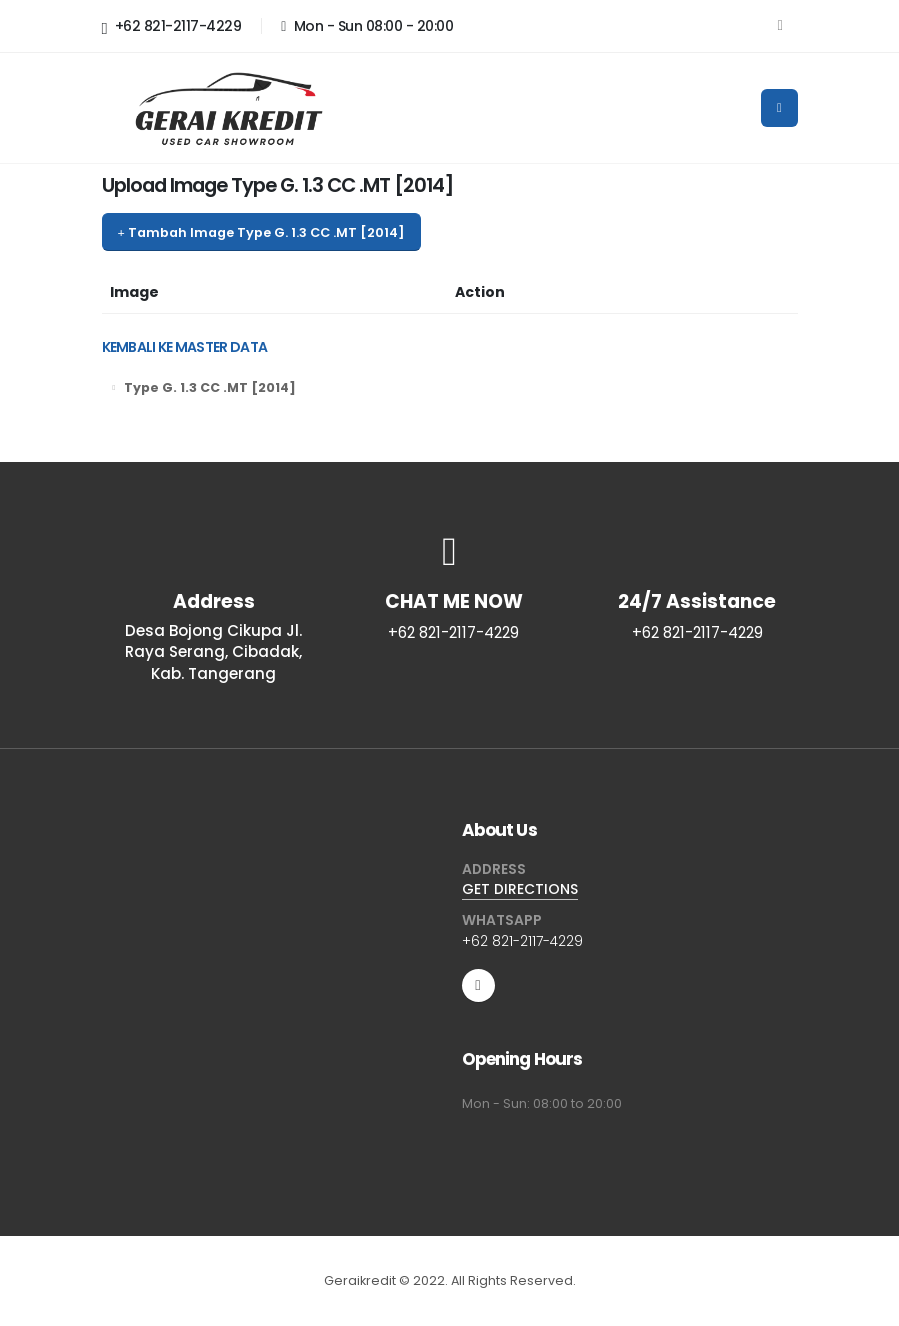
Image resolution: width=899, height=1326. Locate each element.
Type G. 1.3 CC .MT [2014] (210, 387)
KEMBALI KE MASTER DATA (185, 347)
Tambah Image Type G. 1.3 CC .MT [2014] (260, 232)
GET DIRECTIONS (520, 889)
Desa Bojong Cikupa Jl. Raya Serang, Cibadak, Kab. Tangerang (213, 651)
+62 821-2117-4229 (172, 27)
